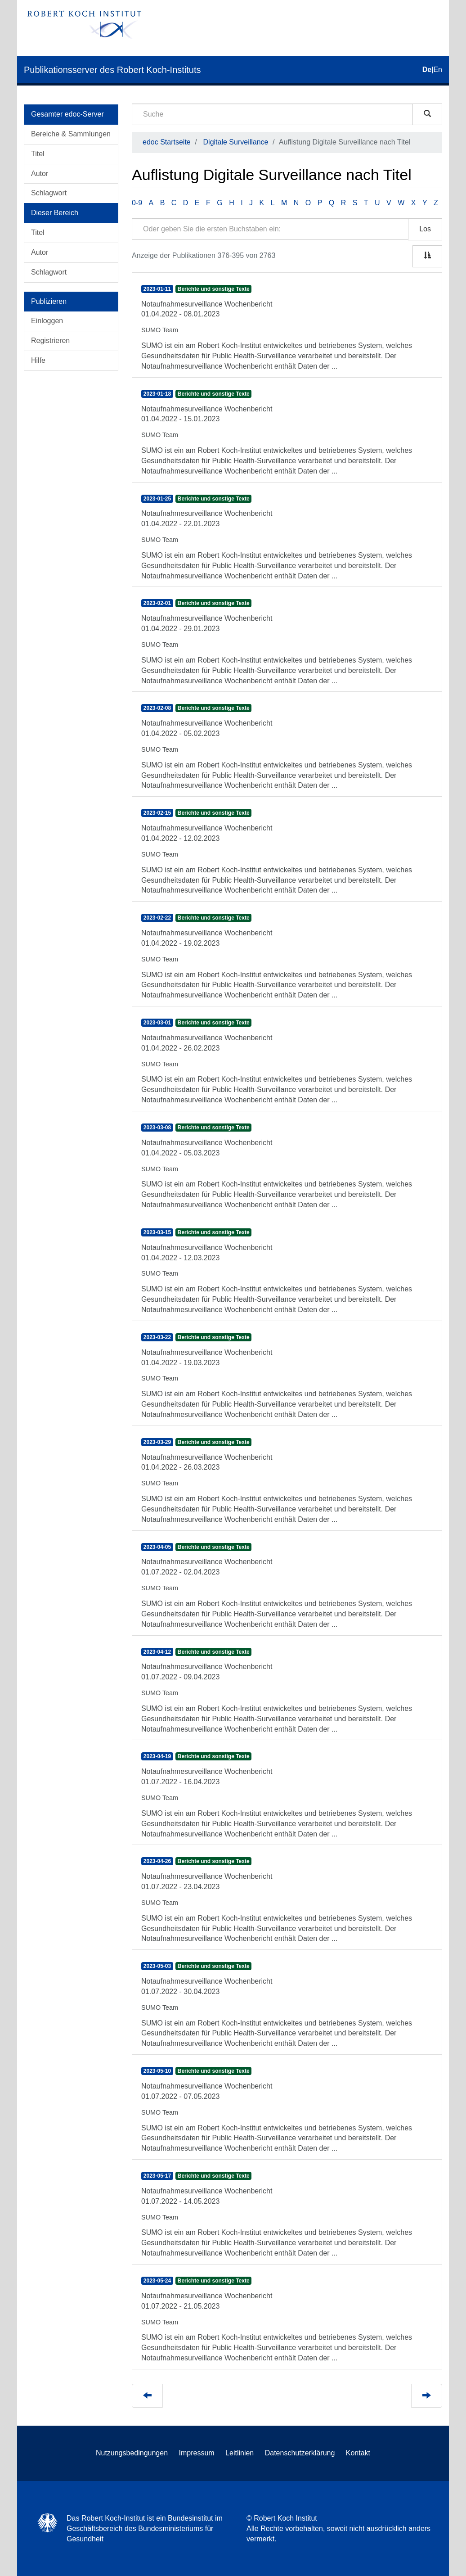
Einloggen (47, 321)
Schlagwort (49, 193)
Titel (38, 154)
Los (425, 229)
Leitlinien (239, 2453)
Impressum (197, 2453)
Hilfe (38, 360)
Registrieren (50, 340)
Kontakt (358, 2453)
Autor (39, 173)
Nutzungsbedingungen (132, 2453)
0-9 (137, 203)
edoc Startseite (167, 142)
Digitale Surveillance (236, 142)
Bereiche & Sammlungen (71, 134)
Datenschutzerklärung (300, 2453)
